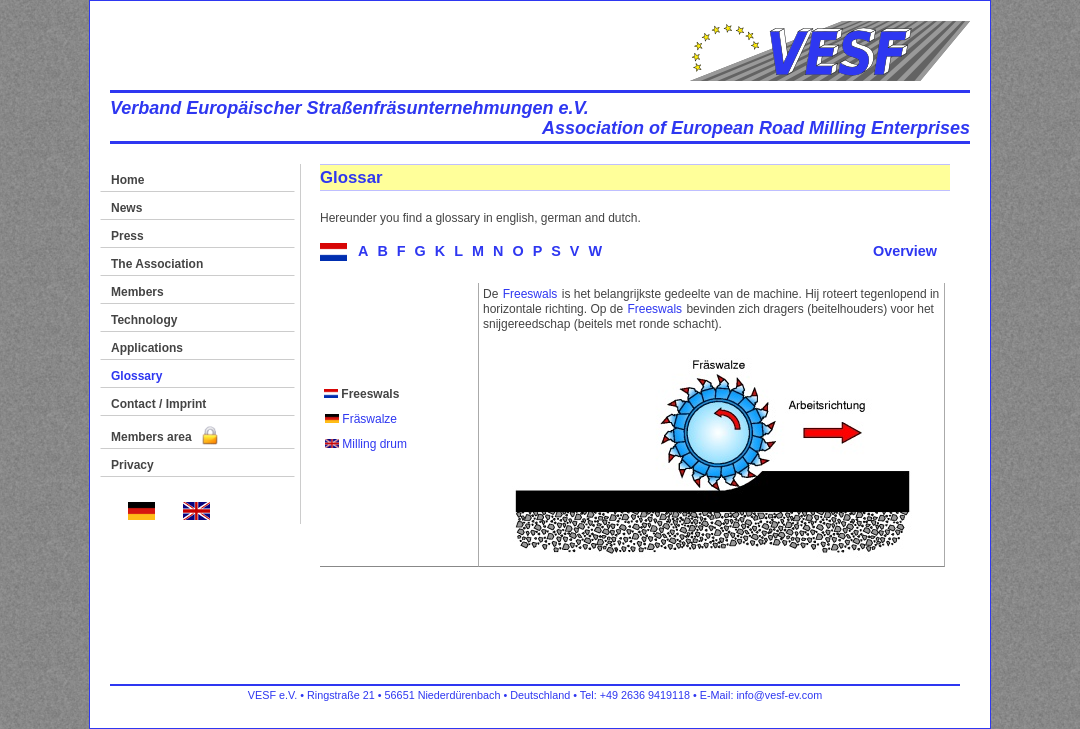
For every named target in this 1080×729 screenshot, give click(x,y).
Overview (905, 251)
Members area (164, 437)
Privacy (132, 465)
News (126, 208)
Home (127, 180)
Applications (147, 348)
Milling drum (366, 444)
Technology (144, 320)
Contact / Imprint (158, 404)
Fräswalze (361, 419)
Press (127, 236)
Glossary (136, 376)
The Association (157, 264)
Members (137, 292)
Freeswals (530, 294)
